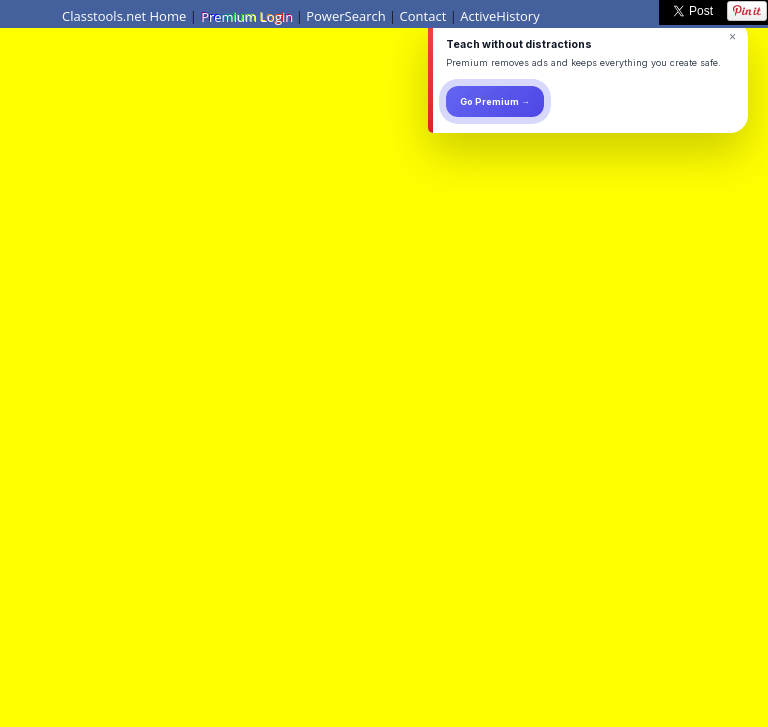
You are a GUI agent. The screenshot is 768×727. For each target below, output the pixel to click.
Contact (423, 16)
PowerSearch (346, 16)
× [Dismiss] (732, 37)
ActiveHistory (500, 16)
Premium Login (246, 16)
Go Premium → (495, 101)
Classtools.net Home (124, 16)
